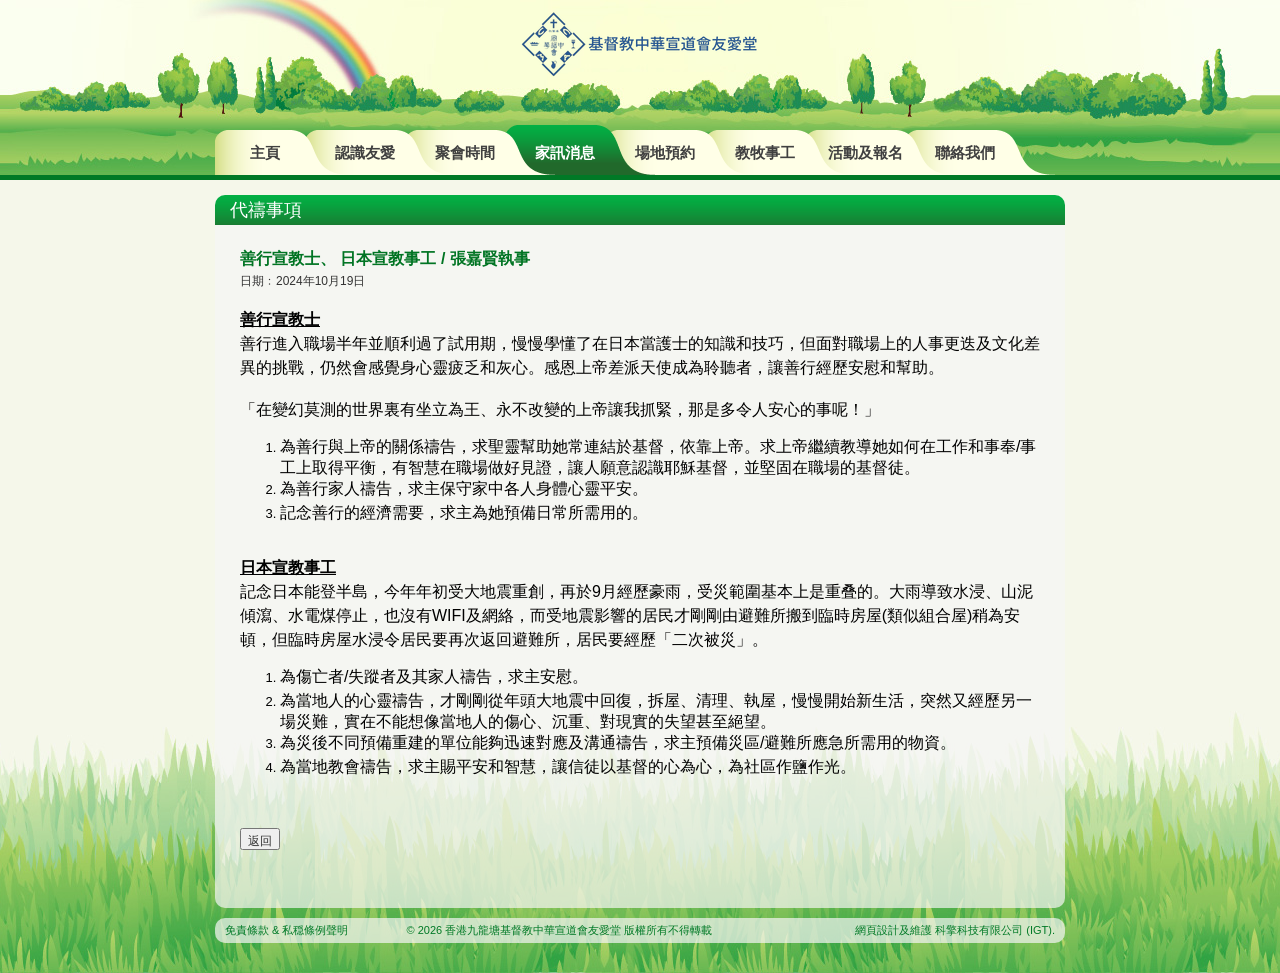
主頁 (265, 152)
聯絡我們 (965, 152)
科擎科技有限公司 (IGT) (993, 930)
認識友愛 (365, 152)
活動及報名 (865, 152)
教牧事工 (765, 152)
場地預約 (665, 152)
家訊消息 (565, 152)
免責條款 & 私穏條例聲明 (286, 930)
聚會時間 (465, 152)
